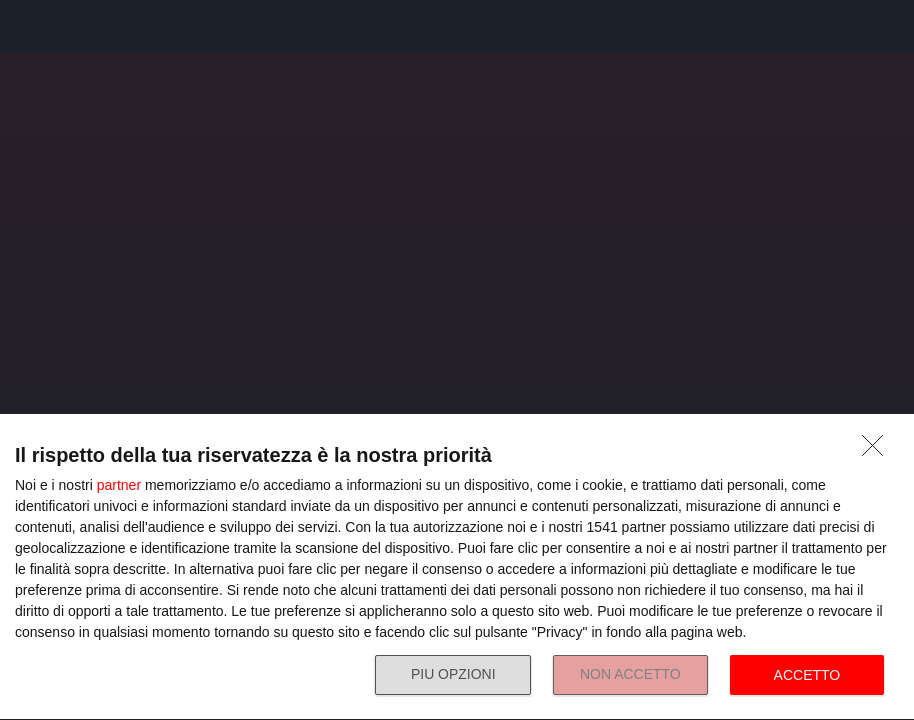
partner (119, 485)
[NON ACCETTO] (878, 451)
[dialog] (457, 567)
